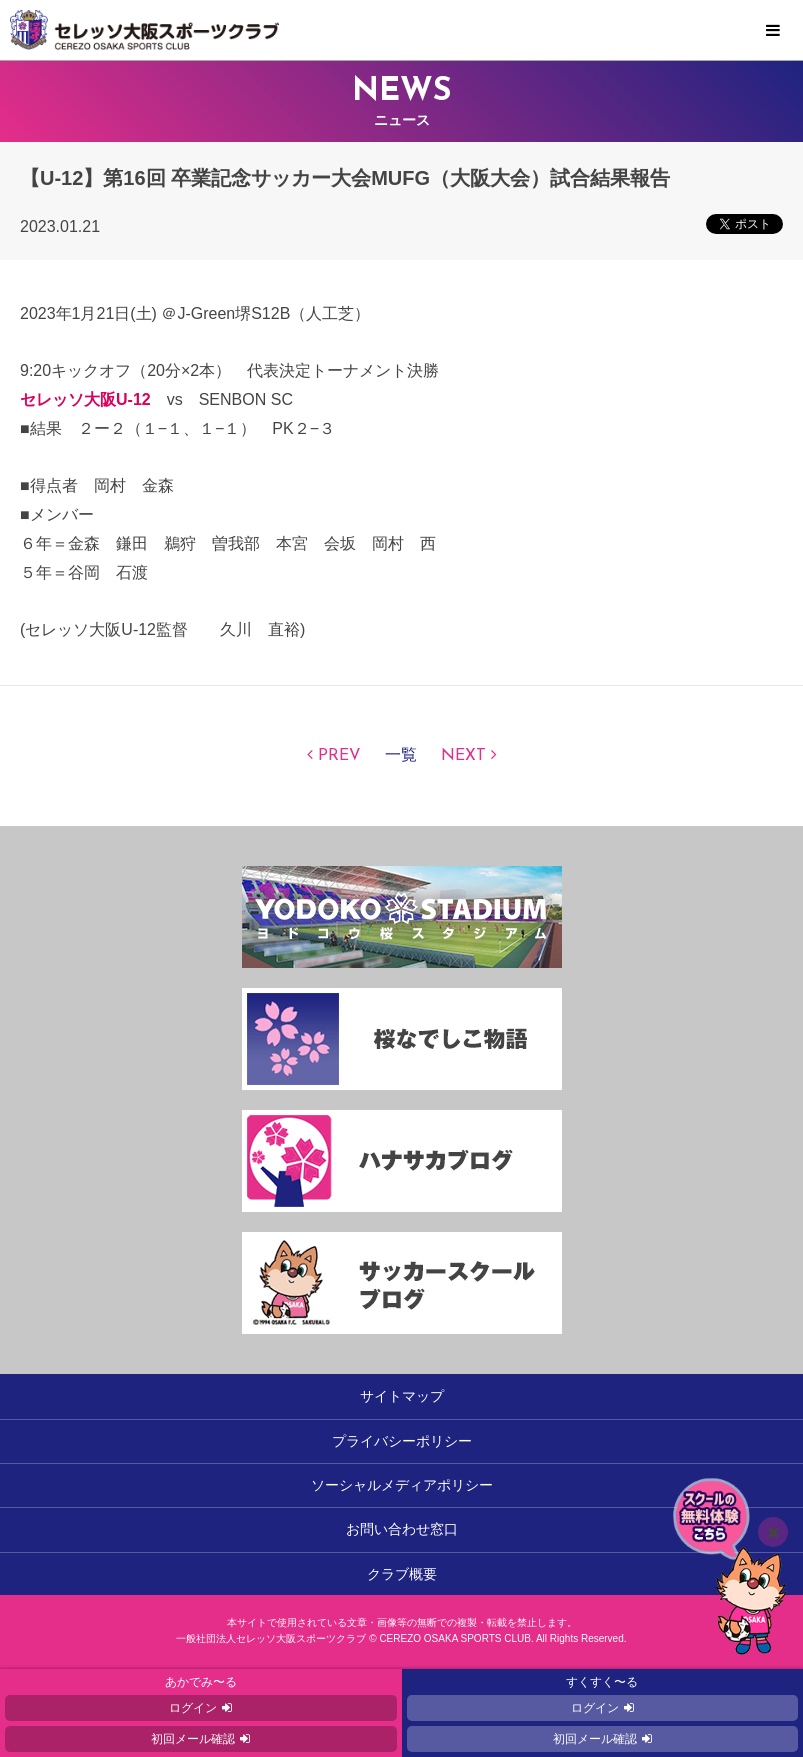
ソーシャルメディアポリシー (402, 1485)
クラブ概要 (402, 1574)
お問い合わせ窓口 (402, 1529)
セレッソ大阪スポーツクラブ (401, 30)
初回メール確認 (193, 1739)
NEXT (463, 756)
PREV (339, 756)
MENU (773, 31)
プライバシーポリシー (402, 1441)
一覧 (401, 756)
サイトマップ (402, 1396)
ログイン (193, 1708)
